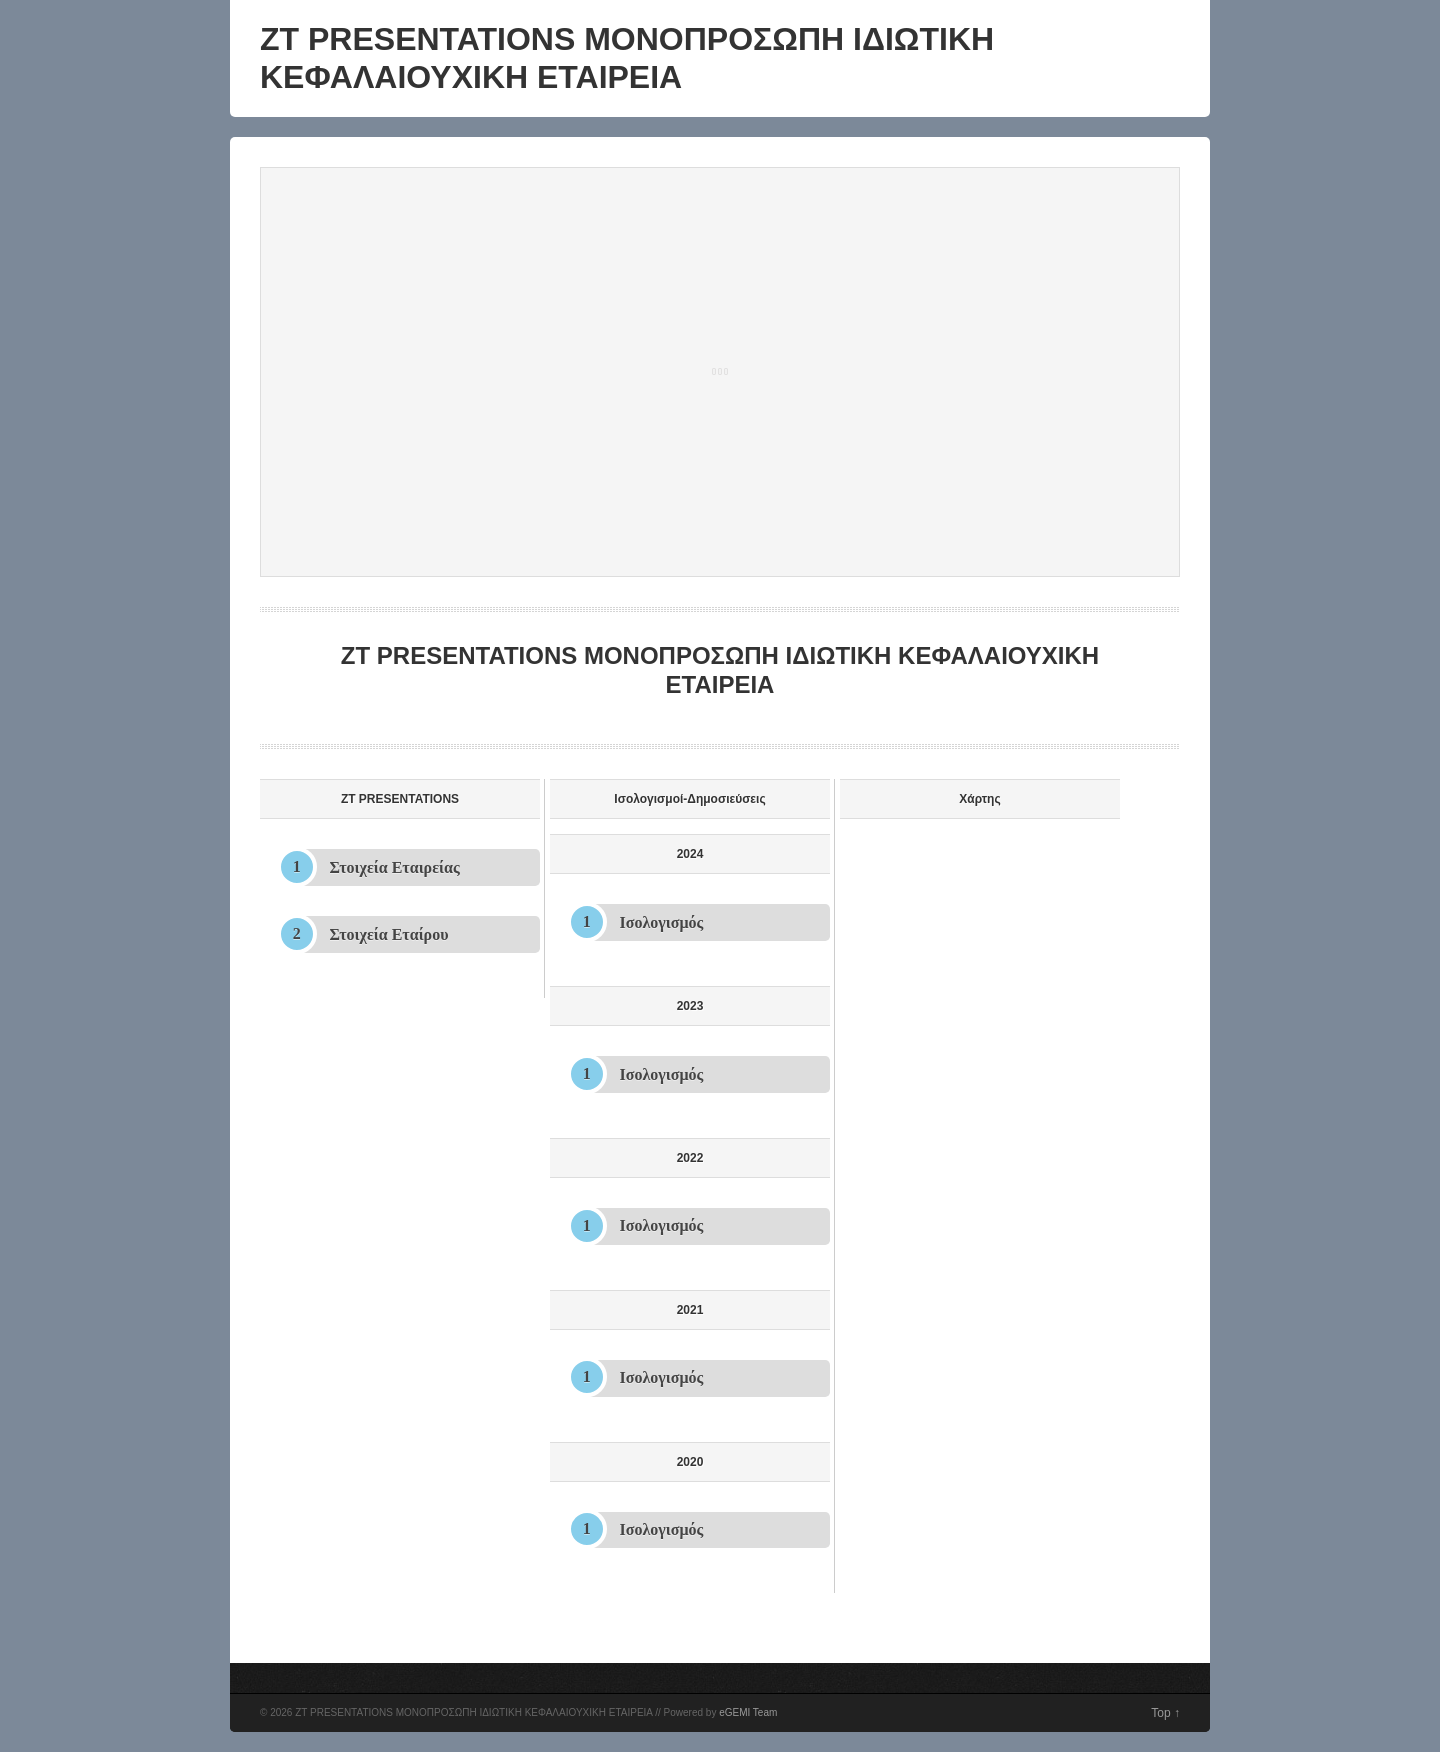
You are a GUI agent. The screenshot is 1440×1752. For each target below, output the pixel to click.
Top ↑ (1165, 1713)
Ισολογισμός (662, 922)
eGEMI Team (748, 1712)
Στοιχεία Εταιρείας (395, 867)
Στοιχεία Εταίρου (389, 934)
